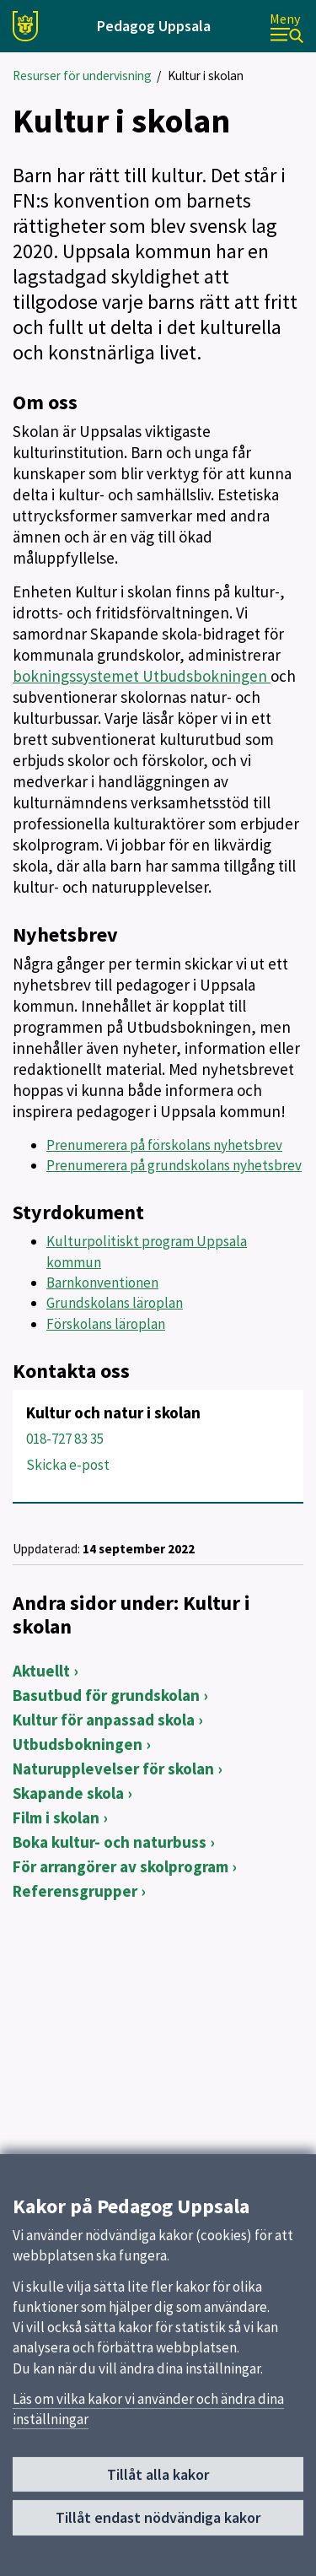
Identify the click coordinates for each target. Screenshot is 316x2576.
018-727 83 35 (65, 1438)
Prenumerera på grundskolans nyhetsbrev (174, 1165)
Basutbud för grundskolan (106, 1695)
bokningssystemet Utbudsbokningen (141, 676)
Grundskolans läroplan (114, 1302)
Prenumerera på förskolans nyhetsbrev (164, 1145)
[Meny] (286, 26)
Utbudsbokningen (77, 1744)
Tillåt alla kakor (158, 2482)
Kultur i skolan (206, 76)
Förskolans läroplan (105, 1324)
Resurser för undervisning (82, 76)
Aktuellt (41, 1671)
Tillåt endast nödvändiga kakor (158, 2525)
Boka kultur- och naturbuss (109, 1842)
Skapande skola (68, 1793)
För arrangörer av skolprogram (120, 1866)
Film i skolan (56, 1817)
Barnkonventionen (102, 1282)
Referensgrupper (75, 1891)
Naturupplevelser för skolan (113, 1768)
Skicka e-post (68, 1464)
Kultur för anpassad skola (104, 1719)
